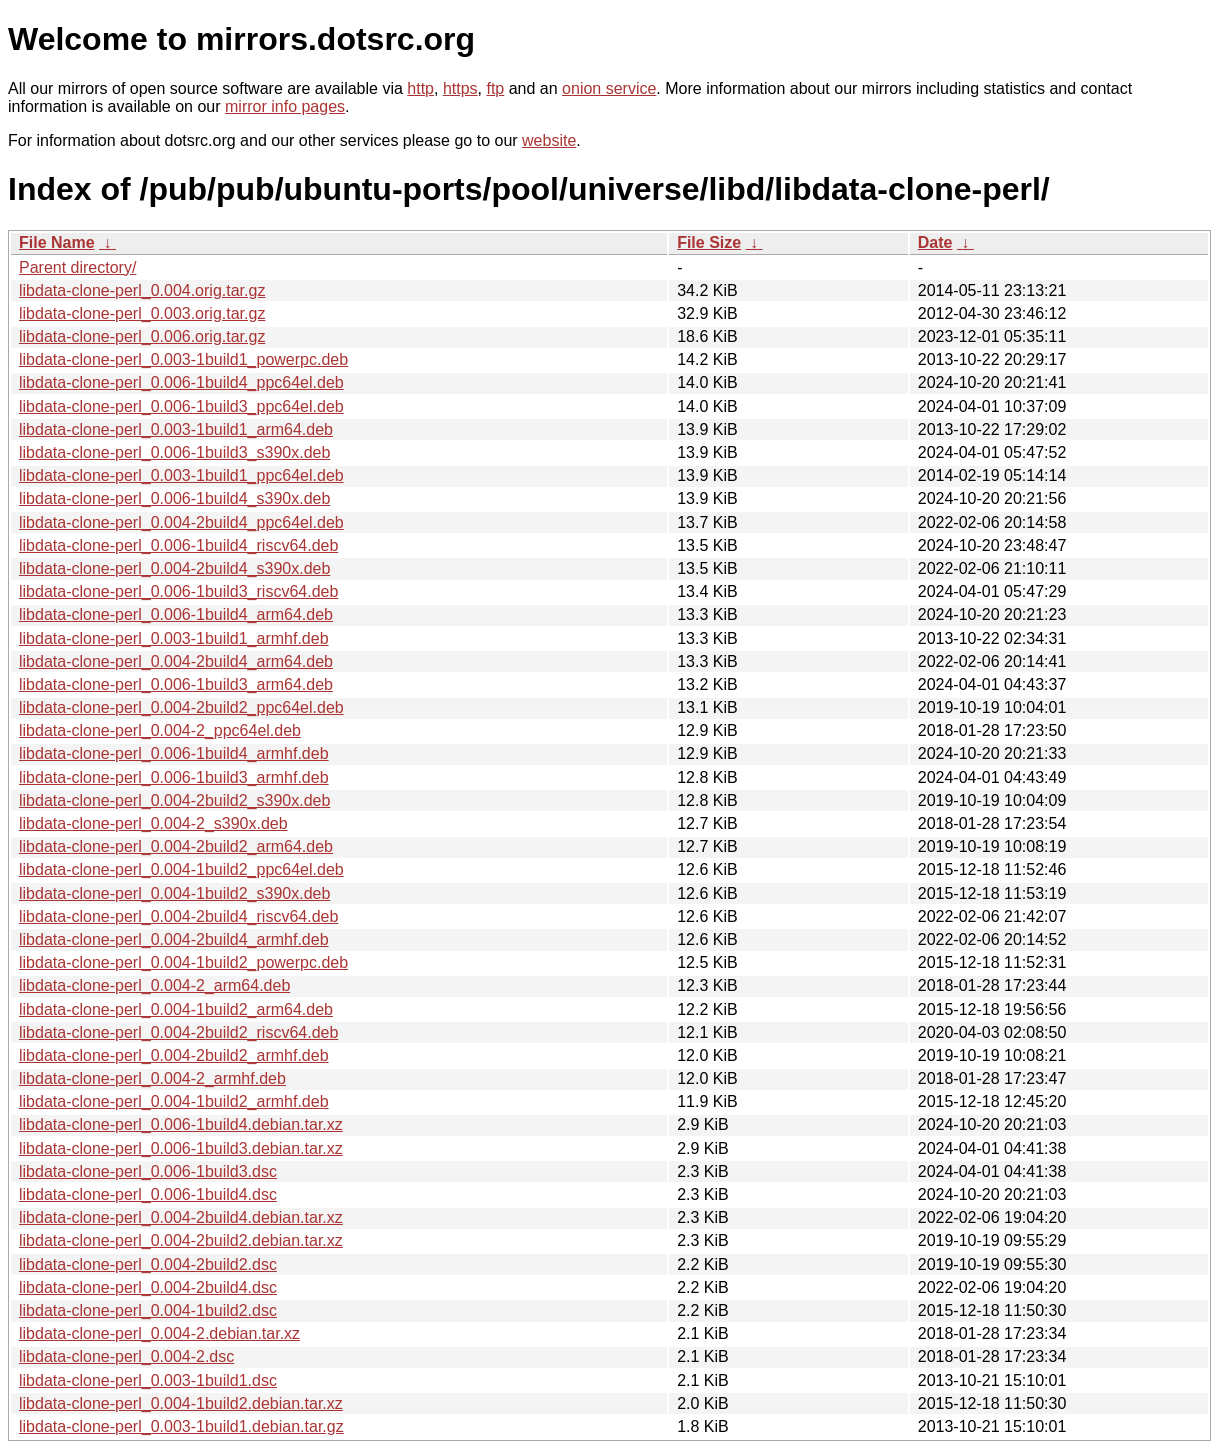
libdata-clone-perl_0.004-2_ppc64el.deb (160, 730)
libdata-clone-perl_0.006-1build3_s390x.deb (174, 452)
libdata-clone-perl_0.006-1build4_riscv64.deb (178, 545)
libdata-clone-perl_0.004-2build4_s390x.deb (174, 568)
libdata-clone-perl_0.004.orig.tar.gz (142, 290)
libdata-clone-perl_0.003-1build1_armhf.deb (174, 638)
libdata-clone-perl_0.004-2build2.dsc (148, 1264)
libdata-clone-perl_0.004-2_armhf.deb (152, 1078)
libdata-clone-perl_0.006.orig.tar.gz (142, 336)
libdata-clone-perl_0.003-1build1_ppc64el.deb (181, 475)
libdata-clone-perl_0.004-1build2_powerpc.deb (183, 962)
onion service (609, 88)
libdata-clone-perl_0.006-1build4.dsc (148, 1194)
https (460, 88)
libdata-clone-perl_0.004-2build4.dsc (148, 1287)
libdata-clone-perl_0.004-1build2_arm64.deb (176, 1009)
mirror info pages (285, 106)
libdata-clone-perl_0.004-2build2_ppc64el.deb (181, 707)
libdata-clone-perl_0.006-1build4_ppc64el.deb (181, 382)
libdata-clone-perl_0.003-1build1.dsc (148, 1380)
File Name (57, 242)
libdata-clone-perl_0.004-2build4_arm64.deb (176, 661)
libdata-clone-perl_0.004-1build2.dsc (148, 1310)
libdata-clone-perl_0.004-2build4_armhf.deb (174, 939)
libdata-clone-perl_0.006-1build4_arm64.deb (176, 614)
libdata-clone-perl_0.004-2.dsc (126, 1356)
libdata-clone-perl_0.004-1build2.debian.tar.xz (181, 1403)
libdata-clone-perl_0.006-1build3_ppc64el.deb (181, 406)
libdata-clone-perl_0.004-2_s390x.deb (153, 823)
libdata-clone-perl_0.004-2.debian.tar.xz (159, 1333)
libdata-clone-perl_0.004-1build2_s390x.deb (174, 893)
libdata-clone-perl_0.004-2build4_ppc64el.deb (181, 522)
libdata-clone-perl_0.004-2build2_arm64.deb (176, 846)
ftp (495, 88)
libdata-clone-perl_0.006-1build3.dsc (148, 1171)
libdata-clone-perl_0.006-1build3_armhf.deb (174, 777)
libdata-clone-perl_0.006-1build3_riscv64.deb (178, 591)
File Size (709, 242)
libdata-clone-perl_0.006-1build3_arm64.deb (176, 684)
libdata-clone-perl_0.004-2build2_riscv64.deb (178, 1032)
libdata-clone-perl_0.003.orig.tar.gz (142, 313)
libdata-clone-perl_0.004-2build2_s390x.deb (174, 800)
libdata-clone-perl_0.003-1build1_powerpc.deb (183, 359)
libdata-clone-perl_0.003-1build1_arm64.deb (176, 429)
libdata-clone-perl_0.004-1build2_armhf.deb (174, 1101)
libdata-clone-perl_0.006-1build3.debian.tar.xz (181, 1148)
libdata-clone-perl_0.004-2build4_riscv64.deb (178, 916)
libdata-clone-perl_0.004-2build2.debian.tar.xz (181, 1240)
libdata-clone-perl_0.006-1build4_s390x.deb (174, 498)
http (420, 88)
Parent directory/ (77, 267)
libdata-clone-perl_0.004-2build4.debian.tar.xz (181, 1217)
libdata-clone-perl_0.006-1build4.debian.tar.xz (181, 1124)
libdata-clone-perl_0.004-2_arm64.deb (154, 985)
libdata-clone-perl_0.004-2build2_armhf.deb (174, 1055)
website (549, 140)
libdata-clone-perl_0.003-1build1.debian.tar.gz (181, 1426)
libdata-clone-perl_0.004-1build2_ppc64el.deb (181, 869)
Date (935, 242)
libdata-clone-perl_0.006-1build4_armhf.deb (174, 753)
